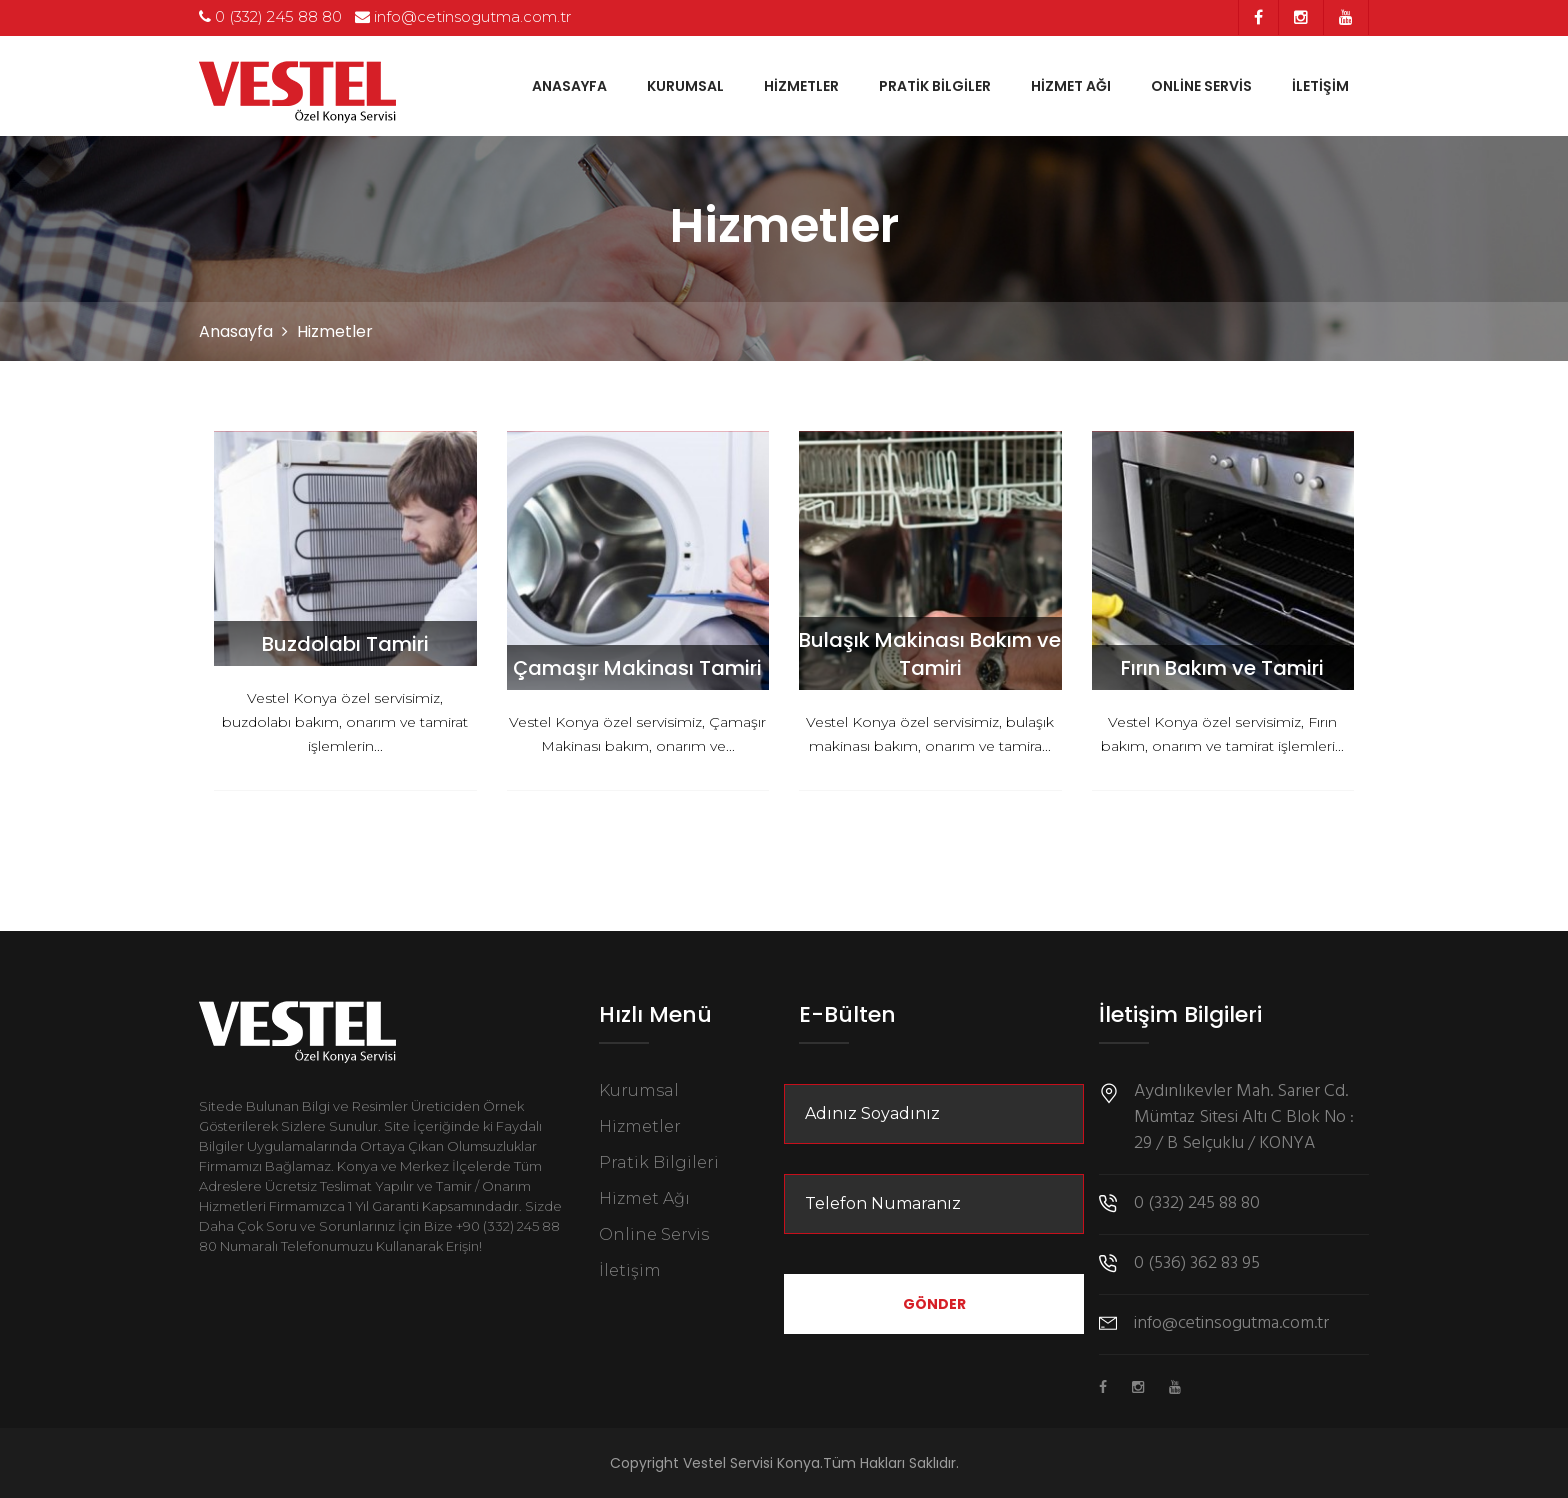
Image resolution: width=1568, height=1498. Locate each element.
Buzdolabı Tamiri (345, 644)
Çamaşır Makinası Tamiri (637, 668)
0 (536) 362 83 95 (1197, 1264)
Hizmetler (801, 86)
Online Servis (1201, 86)
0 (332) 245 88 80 (270, 16)
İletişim (1320, 86)
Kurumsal (685, 86)
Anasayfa (569, 86)
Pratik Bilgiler (935, 86)
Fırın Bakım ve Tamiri (1222, 668)
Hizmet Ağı (1071, 86)
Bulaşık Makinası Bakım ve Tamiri (930, 654)
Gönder (934, 1304)
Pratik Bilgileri (659, 1162)
